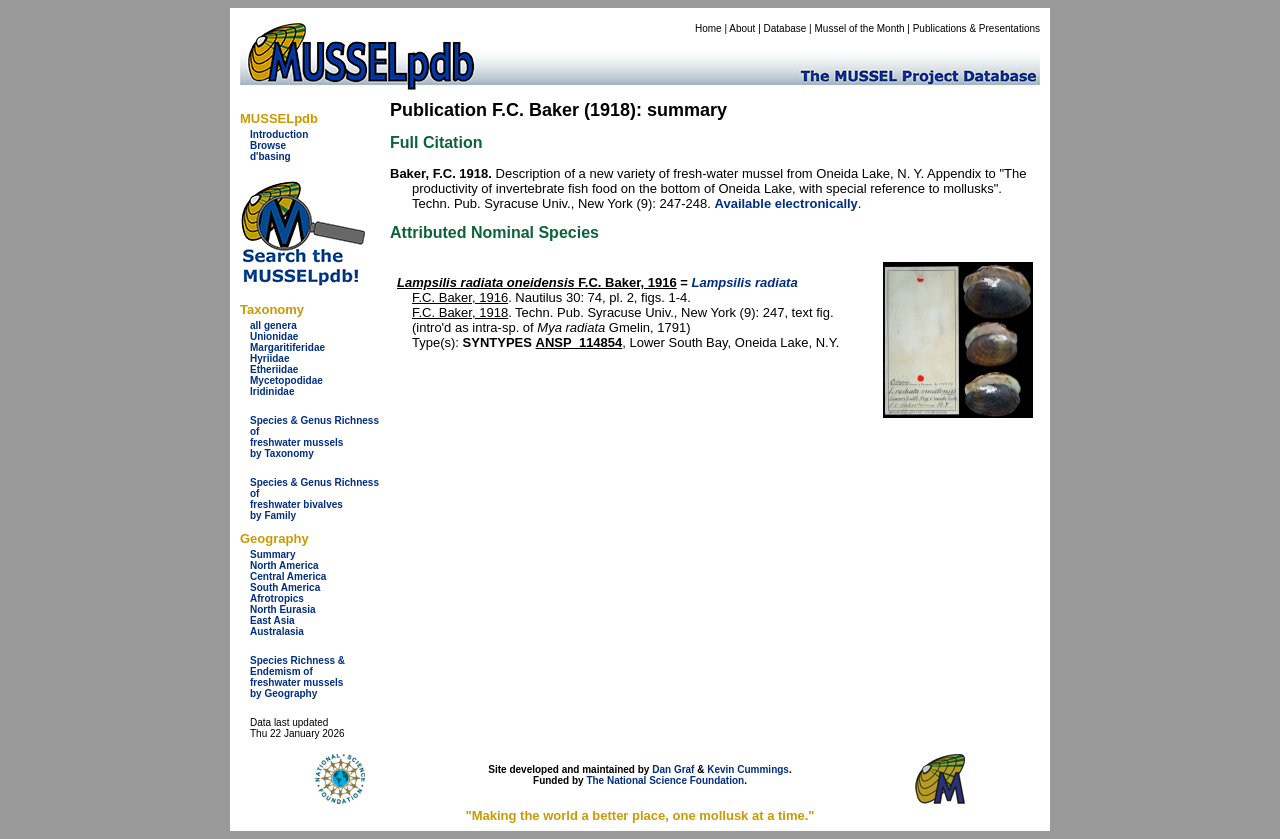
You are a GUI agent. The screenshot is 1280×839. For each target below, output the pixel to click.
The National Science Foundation (665, 780)
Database (785, 28)
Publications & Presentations (976, 28)
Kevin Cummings (748, 769)
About (742, 28)
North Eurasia (283, 609)
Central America (288, 576)
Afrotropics (277, 598)
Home (708, 28)
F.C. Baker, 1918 (460, 312)
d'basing (270, 156)
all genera (273, 325)
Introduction (279, 134)
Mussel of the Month (860, 28)
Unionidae (274, 336)
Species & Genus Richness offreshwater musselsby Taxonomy (314, 437)
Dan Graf (673, 769)
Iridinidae (272, 391)
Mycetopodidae (286, 380)
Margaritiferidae (287, 347)
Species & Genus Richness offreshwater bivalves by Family (314, 499)
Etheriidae (274, 369)
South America (285, 587)
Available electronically (786, 203)
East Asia (272, 620)
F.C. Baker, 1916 (537, 282)
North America (284, 565)
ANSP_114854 (579, 342)
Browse (268, 145)
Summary (273, 554)
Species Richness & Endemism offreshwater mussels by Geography (297, 677)
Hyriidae (269, 358)
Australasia (277, 631)
